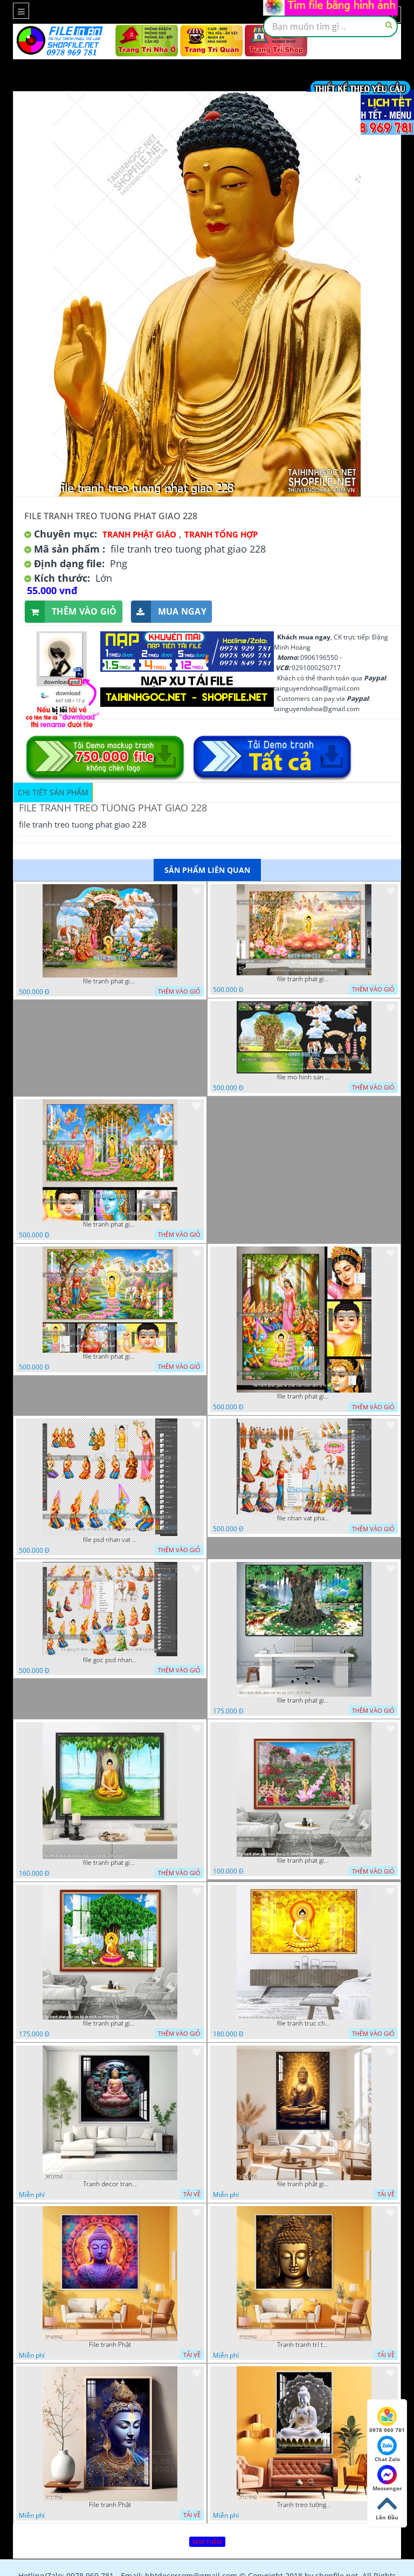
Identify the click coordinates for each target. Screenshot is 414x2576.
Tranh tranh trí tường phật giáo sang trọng (304, 2344)
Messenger (387, 2478)
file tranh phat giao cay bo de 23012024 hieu (304, 1700)
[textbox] (330, 26)
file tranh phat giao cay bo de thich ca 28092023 (110, 2023)
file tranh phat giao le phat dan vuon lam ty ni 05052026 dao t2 (304, 1396)
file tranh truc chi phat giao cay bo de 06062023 (304, 2023)
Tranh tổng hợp (221, 534)
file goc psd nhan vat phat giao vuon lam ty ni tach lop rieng (110, 1660)
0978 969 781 (387, 2420)
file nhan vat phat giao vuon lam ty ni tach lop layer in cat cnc (304, 1518)
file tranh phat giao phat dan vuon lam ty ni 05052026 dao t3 (110, 1224)
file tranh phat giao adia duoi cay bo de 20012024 (110, 1862)
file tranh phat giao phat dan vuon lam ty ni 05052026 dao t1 (110, 1356)
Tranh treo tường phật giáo (304, 2505)
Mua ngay (168, 612)
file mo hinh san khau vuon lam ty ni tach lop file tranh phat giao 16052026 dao (304, 1077)
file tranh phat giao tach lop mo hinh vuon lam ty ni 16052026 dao (110, 981)
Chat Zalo (387, 2449)
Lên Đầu (387, 2507)
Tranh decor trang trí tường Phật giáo (110, 2184)
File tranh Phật (110, 2344)
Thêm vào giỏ (71, 612)
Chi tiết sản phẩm (53, 792)
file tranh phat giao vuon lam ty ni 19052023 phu (304, 1860)
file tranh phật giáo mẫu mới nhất (304, 2184)
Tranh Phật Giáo (139, 534)
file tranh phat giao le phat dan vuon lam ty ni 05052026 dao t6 (304, 979)
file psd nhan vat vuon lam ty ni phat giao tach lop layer (110, 1540)
